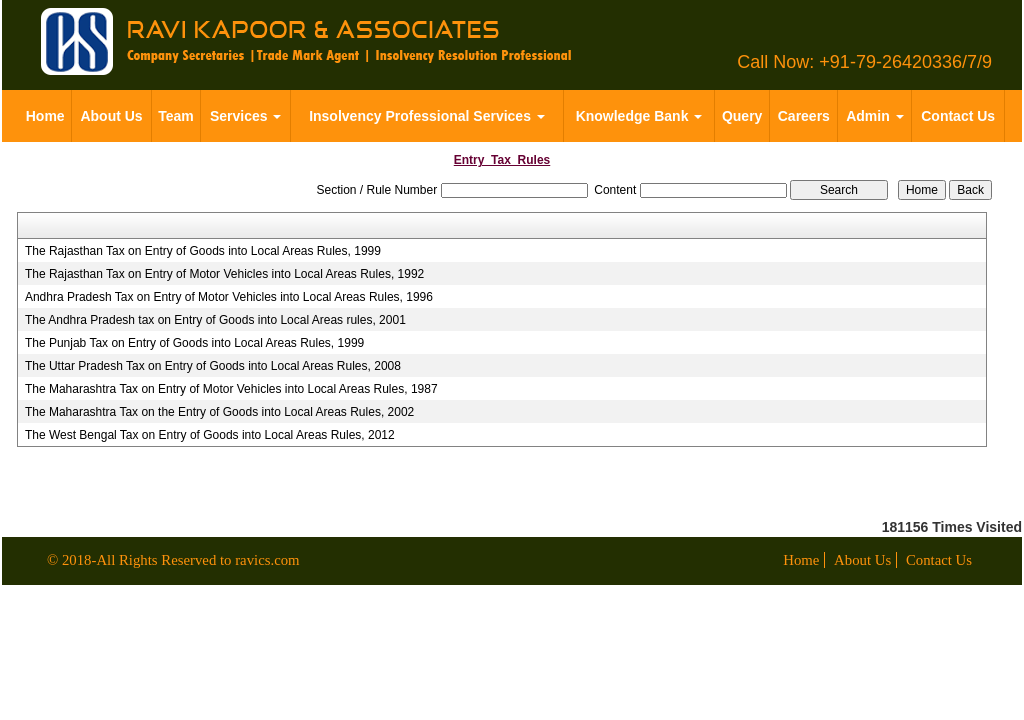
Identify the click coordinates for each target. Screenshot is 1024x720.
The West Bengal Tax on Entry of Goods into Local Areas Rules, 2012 (210, 435)
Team (176, 116)
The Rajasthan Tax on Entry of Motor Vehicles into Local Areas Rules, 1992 (224, 274)
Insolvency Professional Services (427, 116)
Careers (804, 116)
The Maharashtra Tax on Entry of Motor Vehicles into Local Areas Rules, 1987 (231, 389)
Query (742, 116)
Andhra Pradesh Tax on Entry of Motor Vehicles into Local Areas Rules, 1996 (229, 297)
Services (246, 116)
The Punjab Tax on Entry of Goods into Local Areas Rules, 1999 (194, 343)
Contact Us (958, 116)
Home (45, 116)
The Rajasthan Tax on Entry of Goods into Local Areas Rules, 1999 (203, 251)
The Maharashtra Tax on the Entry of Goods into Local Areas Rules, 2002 (219, 412)
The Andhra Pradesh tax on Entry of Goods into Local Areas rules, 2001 (215, 320)
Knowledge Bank (639, 116)
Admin (874, 116)
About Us (111, 116)
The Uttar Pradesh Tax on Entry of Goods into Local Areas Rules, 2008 (213, 366)
